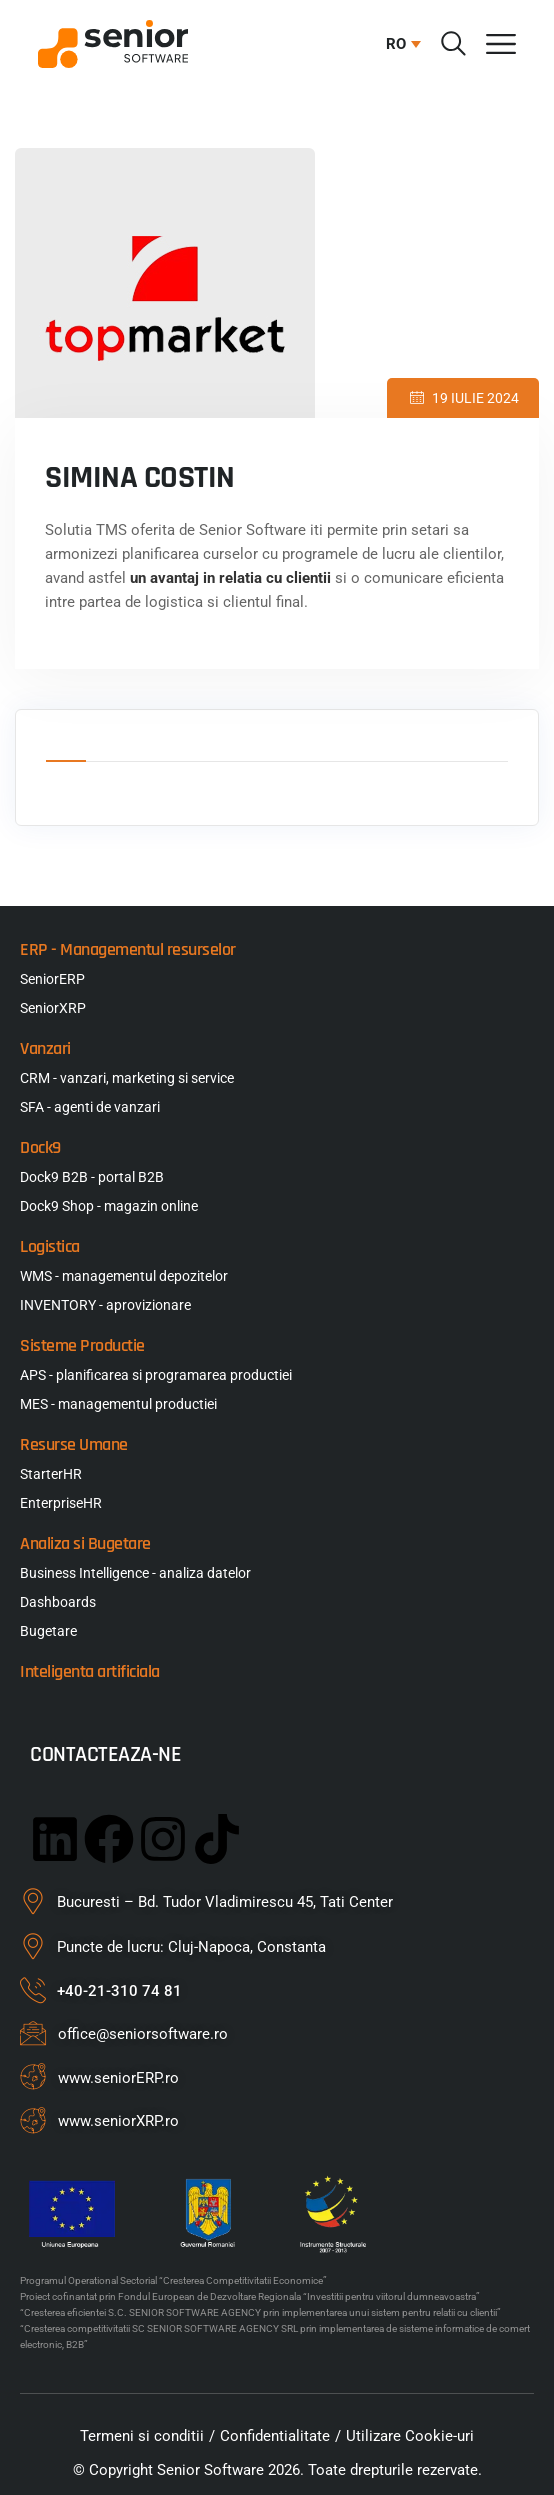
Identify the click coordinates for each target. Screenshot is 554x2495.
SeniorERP (52, 979)
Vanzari (45, 1048)
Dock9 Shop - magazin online (109, 1206)
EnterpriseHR (61, 1503)
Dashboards (58, 1602)
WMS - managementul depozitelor (124, 1276)
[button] (398, 44)
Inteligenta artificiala (90, 1671)
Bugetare (48, 1631)
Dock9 (40, 1147)
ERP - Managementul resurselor (128, 949)
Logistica (50, 1246)
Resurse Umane (74, 1444)
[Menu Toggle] (501, 44)
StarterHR (51, 1474)
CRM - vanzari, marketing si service (127, 1078)
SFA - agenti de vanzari (90, 1107)
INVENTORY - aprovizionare (105, 1305)
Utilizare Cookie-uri (410, 2436)
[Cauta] (453, 43)
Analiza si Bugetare (85, 1543)
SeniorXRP (53, 1008)
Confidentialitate (275, 2436)
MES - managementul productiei (118, 1404)
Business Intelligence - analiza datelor (135, 1573)
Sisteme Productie (82, 1345)
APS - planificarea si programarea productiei (156, 1375)
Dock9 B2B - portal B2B (92, 1177)
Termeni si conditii (142, 2436)
